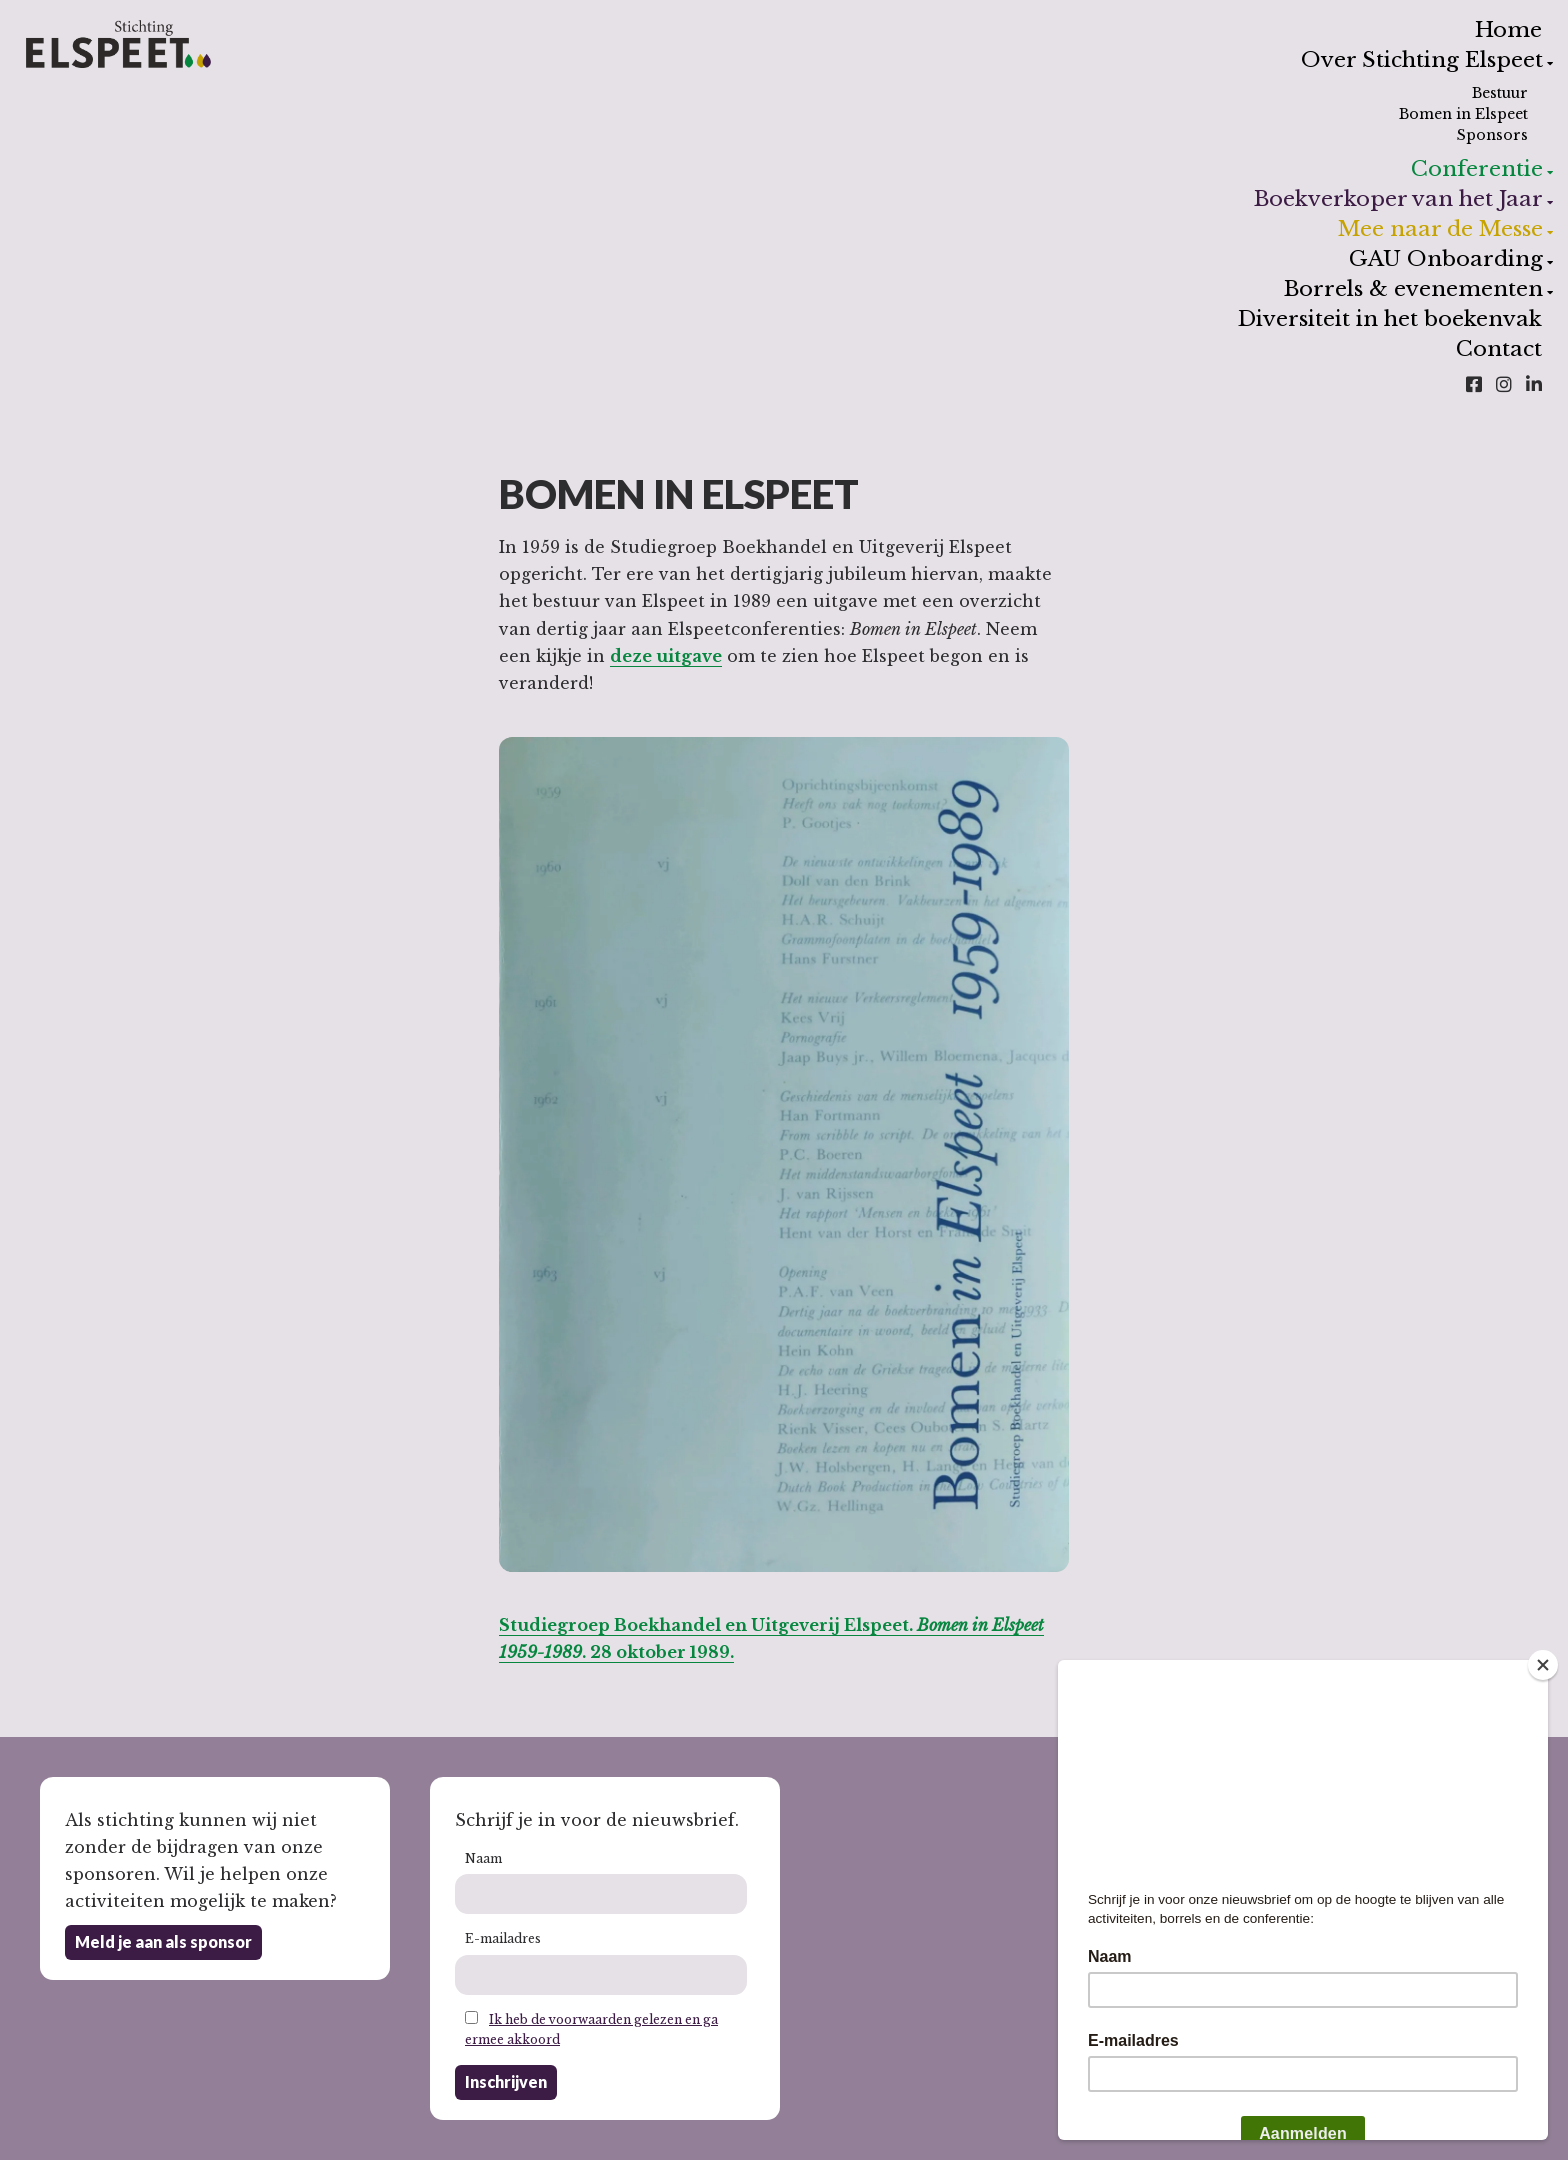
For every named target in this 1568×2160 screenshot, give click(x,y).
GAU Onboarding (1445, 259)
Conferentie (1476, 169)
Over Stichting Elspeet (1421, 60)
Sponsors (1492, 135)
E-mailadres (503, 1938)
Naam (483, 1858)
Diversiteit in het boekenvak (1390, 319)
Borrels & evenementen (1413, 289)
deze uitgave (666, 656)
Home (1508, 30)
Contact (1499, 349)
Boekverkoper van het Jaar (1398, 199)
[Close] (1543, 1665)
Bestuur (1500, 93)
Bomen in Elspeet (1463, 114)
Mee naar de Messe (1440, 229)
